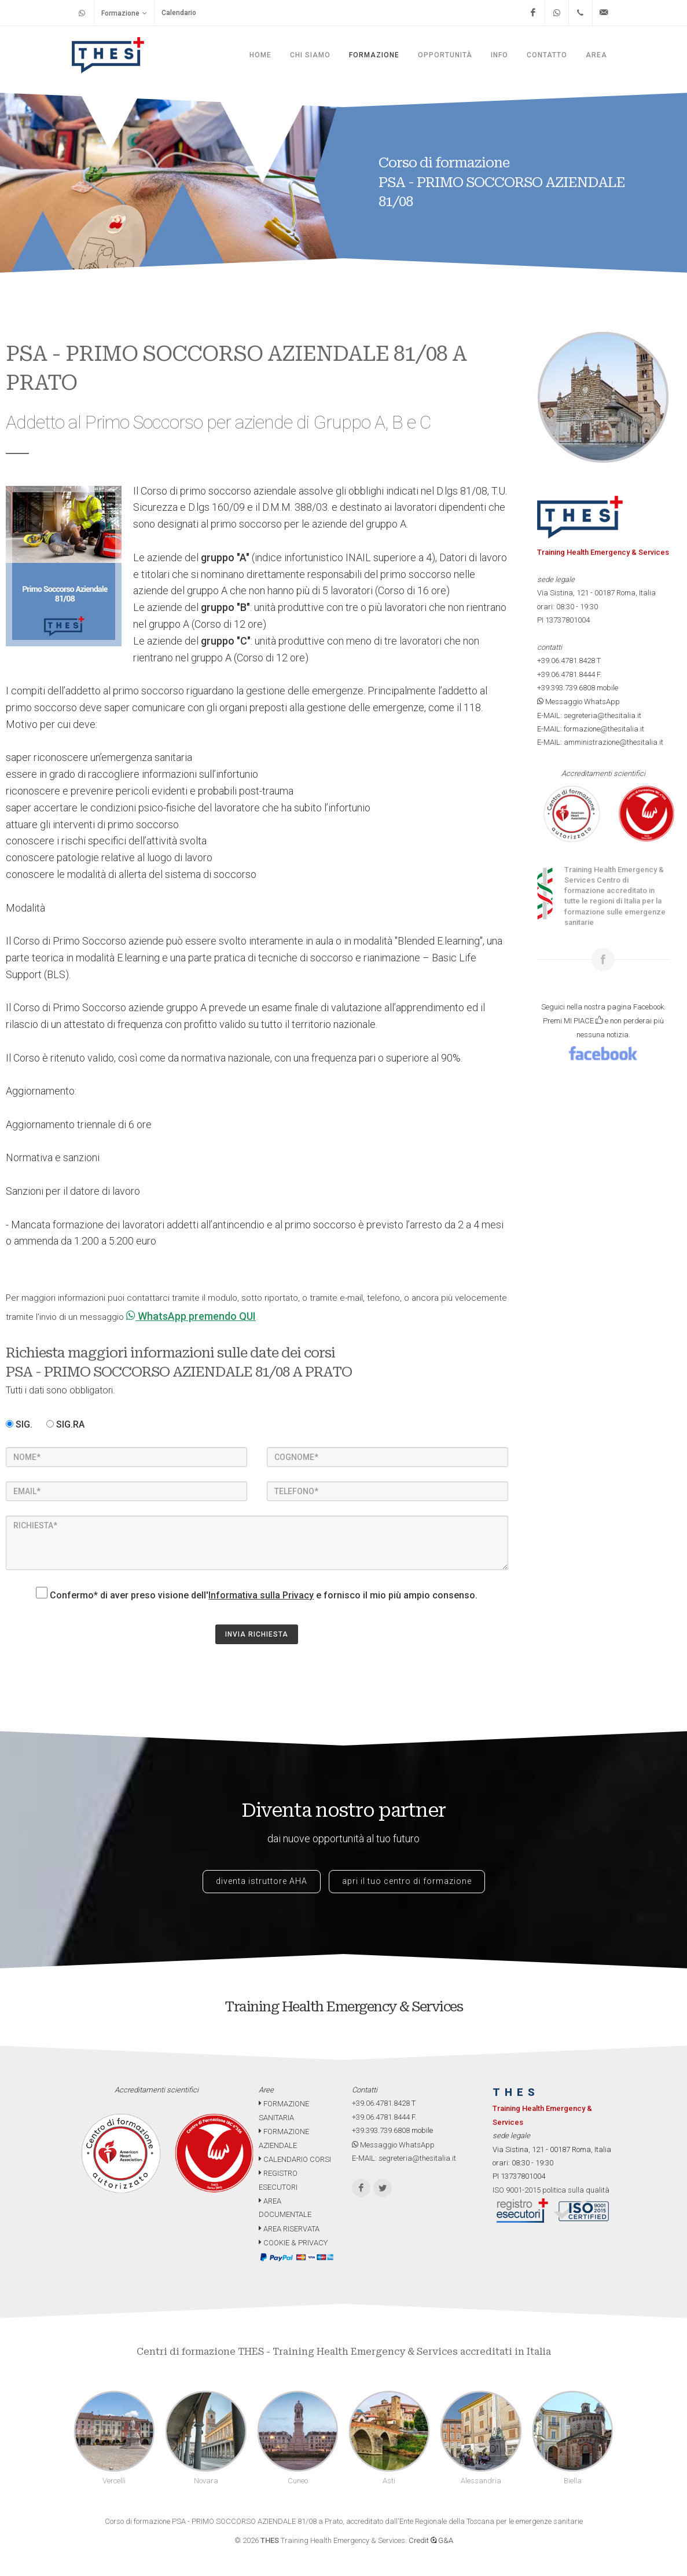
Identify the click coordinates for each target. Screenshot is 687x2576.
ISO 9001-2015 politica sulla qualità (551, 2190)
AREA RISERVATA (289, 2228)
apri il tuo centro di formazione (407, 1881)
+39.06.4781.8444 (566, 674)
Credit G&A (431, 2540)
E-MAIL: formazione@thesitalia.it (590, 728)
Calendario (178, 13)
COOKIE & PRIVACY (293, 2242)
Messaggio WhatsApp (578, 701)
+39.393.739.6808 (566, 687)
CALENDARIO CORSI (295, 2159)
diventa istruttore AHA (261, 1881)
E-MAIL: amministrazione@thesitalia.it (600, 742)
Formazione (124, 13)
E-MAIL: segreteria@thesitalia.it (589, 715)
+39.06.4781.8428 (566, 660)
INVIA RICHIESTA (256, 1634)
